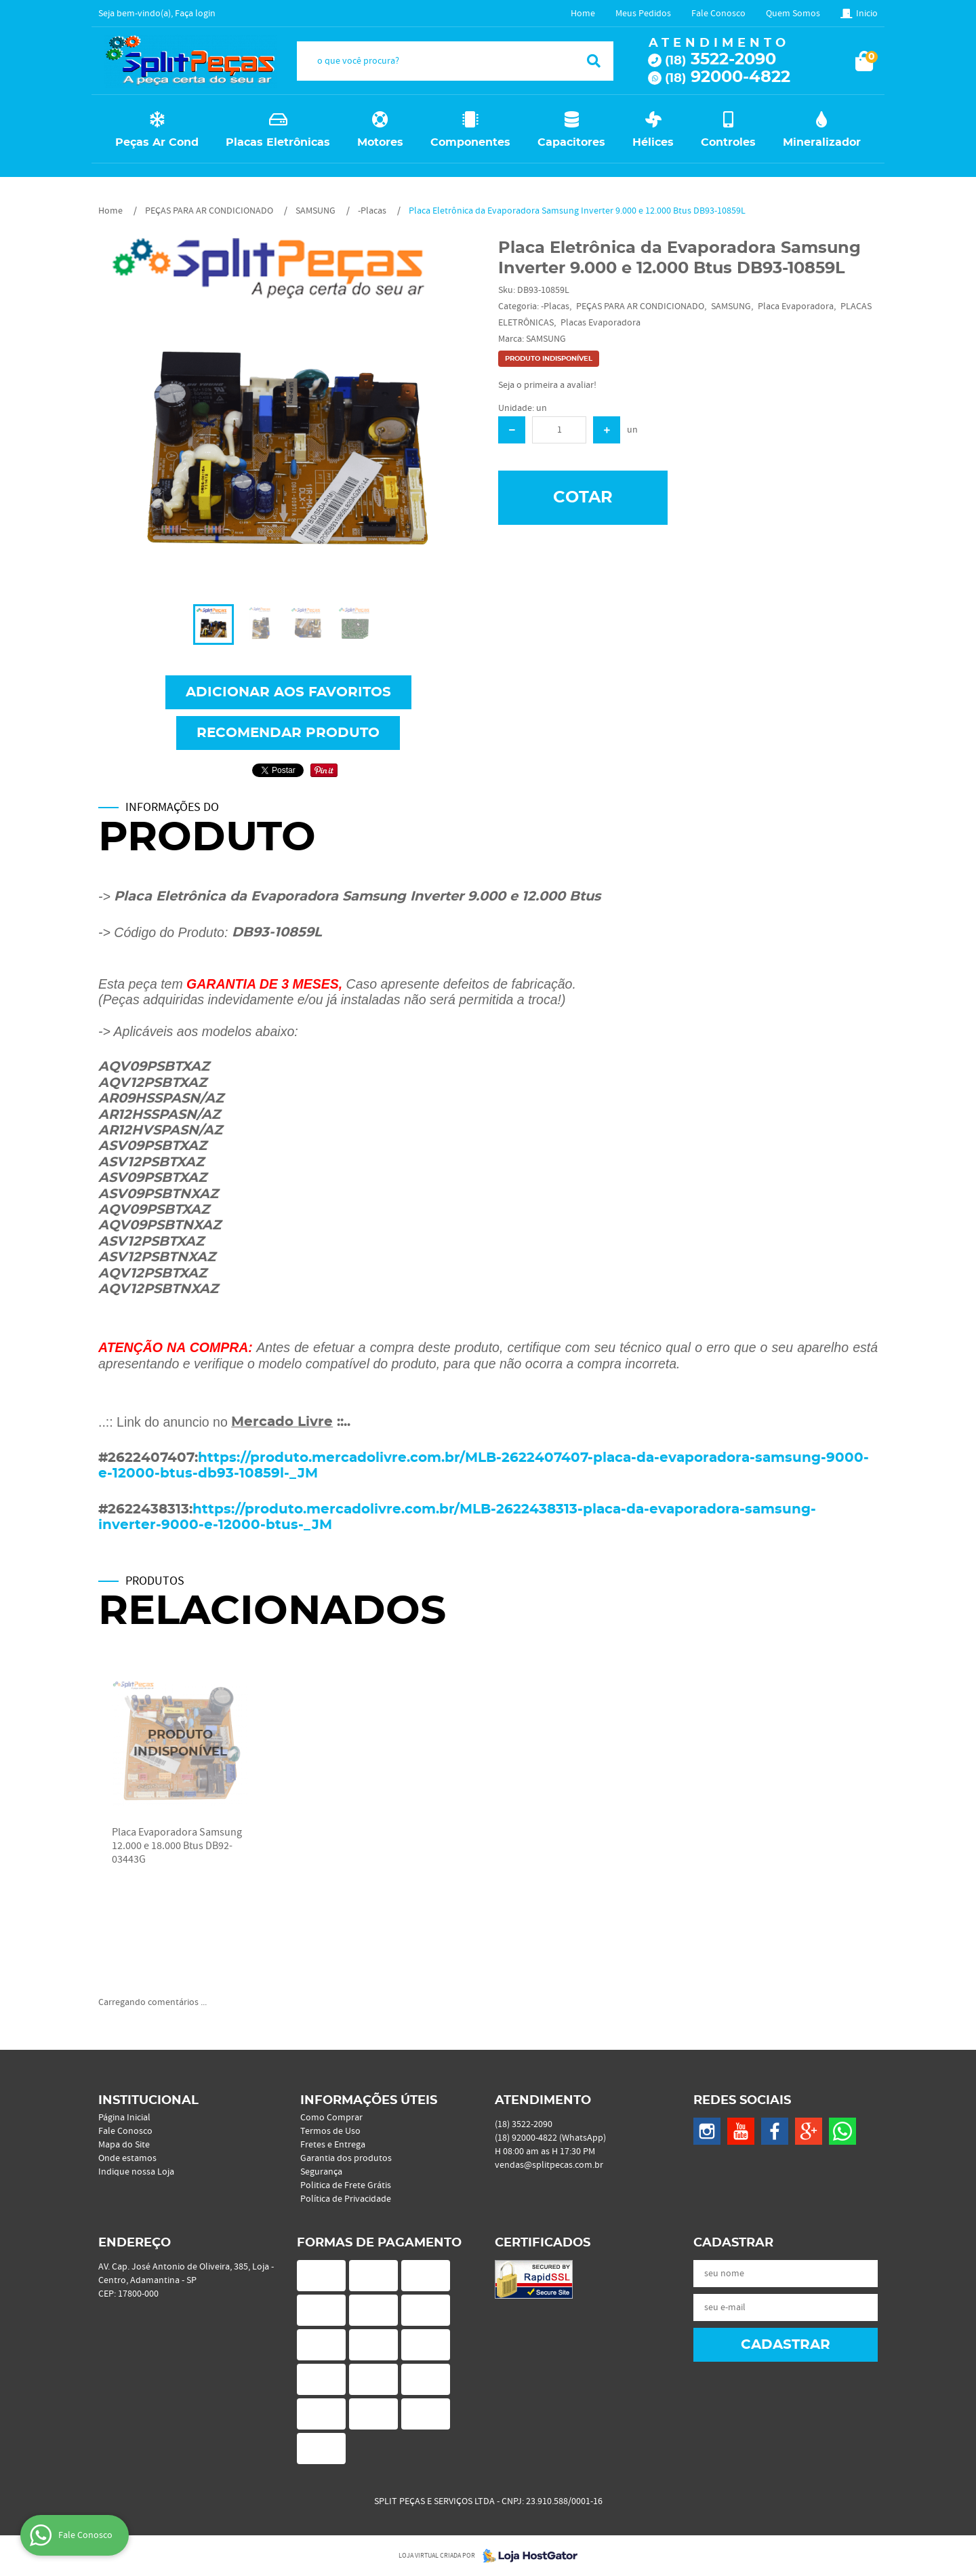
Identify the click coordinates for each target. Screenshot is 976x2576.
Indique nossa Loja (136, 2172)
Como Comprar (331, 2118)
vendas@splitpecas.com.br (549, 2165)
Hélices (653, 142)
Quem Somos (793, 13)
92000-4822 (727, 77)
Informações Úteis (368, 2101)
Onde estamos (127, 2158)
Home (583, 13)
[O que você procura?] (593, 61)
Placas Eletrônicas (278, 142)
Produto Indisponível (180, 1744)
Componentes (470, 142)
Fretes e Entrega (332, 2145)
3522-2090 (720, 60)
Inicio (867, 13)
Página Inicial (124, 2118)
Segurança (321, 2172)
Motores (380, 142)
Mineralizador (822, 142)
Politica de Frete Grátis (345, 2185)
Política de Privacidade (345, 2199)
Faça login (195, 13)
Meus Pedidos (643, 13)
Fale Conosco (718, 13)
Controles (728, 142)
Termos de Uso (330, 2131)
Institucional (148, 2101)
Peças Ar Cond (157, 142)
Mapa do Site (124, 2145)
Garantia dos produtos (346, 2158)
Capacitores (571, 142)
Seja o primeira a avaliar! (547, 385)
